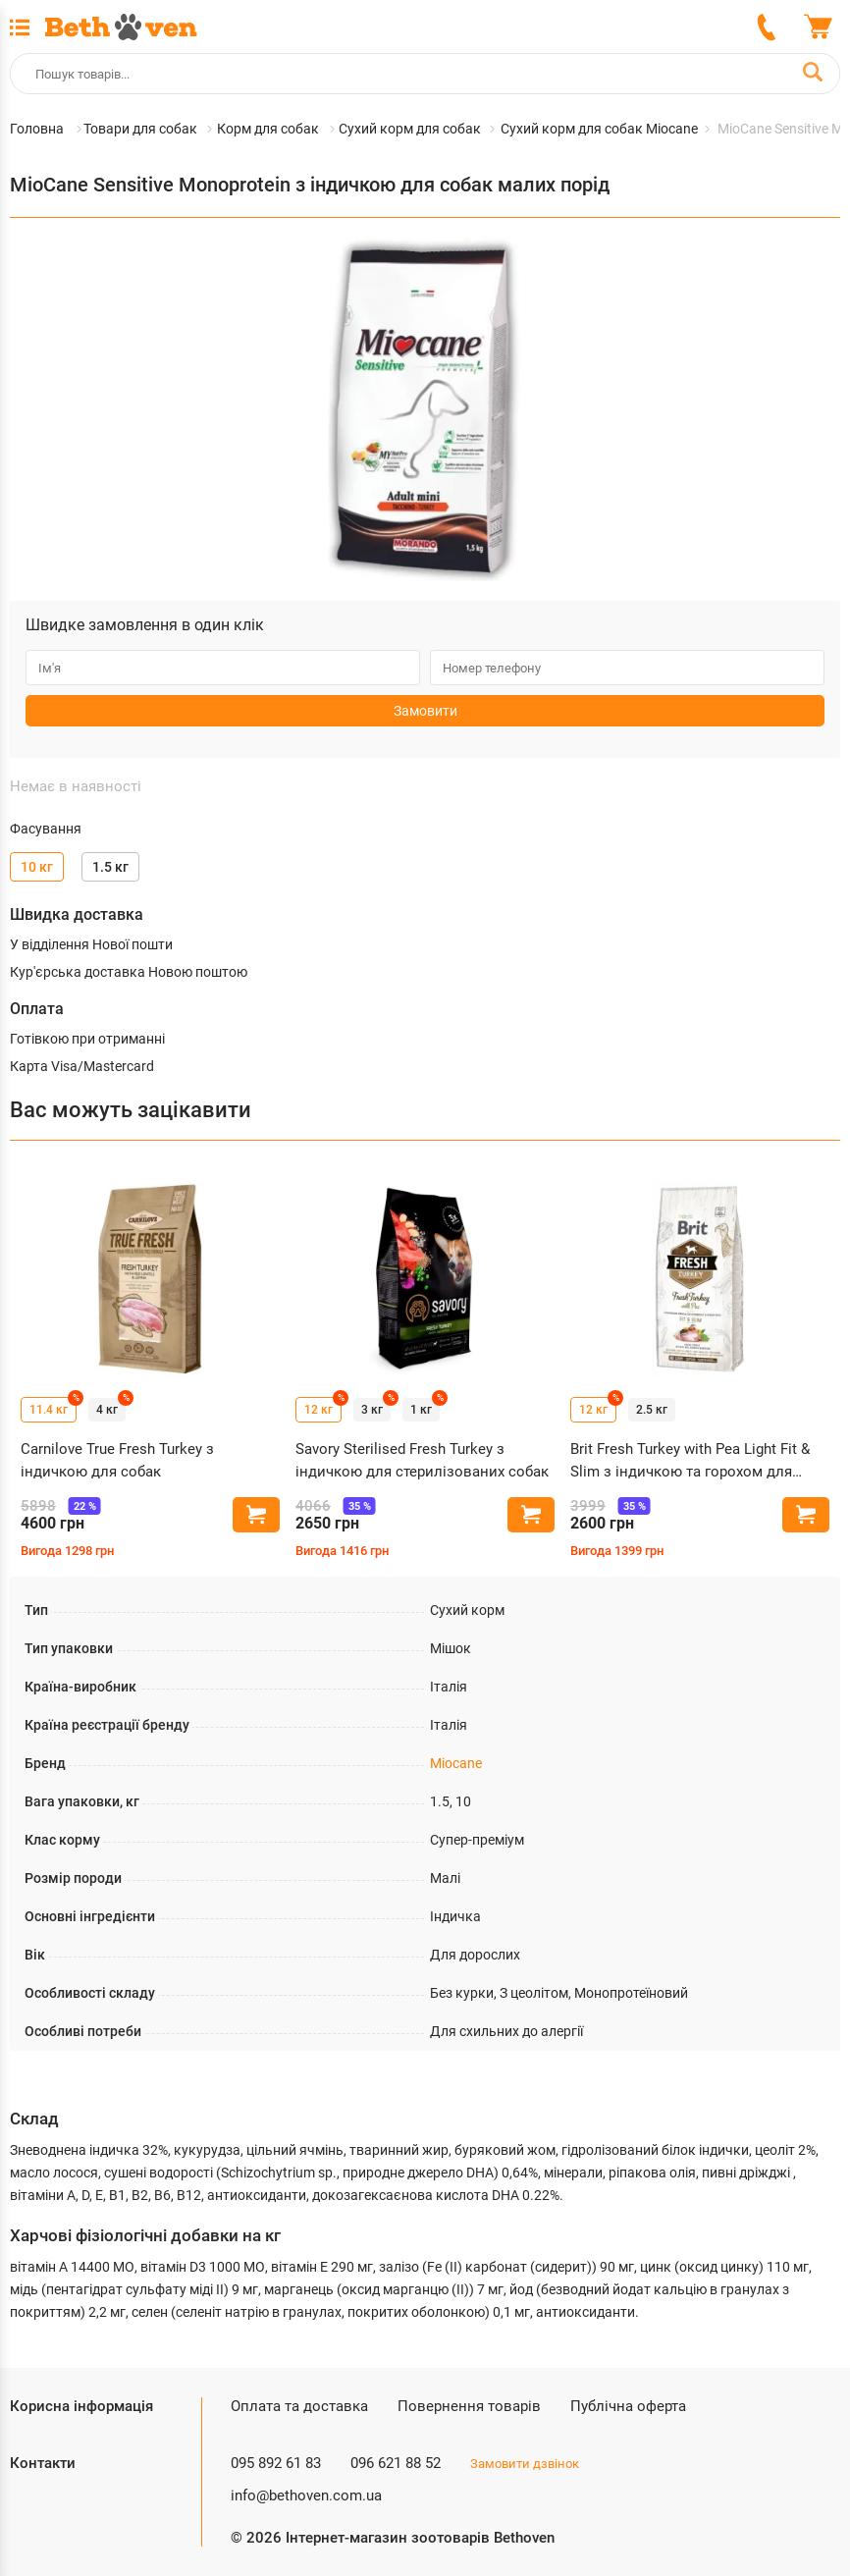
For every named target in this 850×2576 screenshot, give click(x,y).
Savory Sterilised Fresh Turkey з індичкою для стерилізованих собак (422, 1460)
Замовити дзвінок (524, 2463)
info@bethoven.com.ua (306, 2495)
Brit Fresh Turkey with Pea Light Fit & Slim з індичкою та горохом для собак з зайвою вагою (690, 1461)
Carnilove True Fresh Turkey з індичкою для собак (117, 1460)
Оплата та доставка (299, 2406)
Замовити (425, 711)
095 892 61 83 (276, 2463)
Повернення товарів (469, 2406)
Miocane (456, 1763)
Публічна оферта (628, 2406)
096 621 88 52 (395, 2463)
